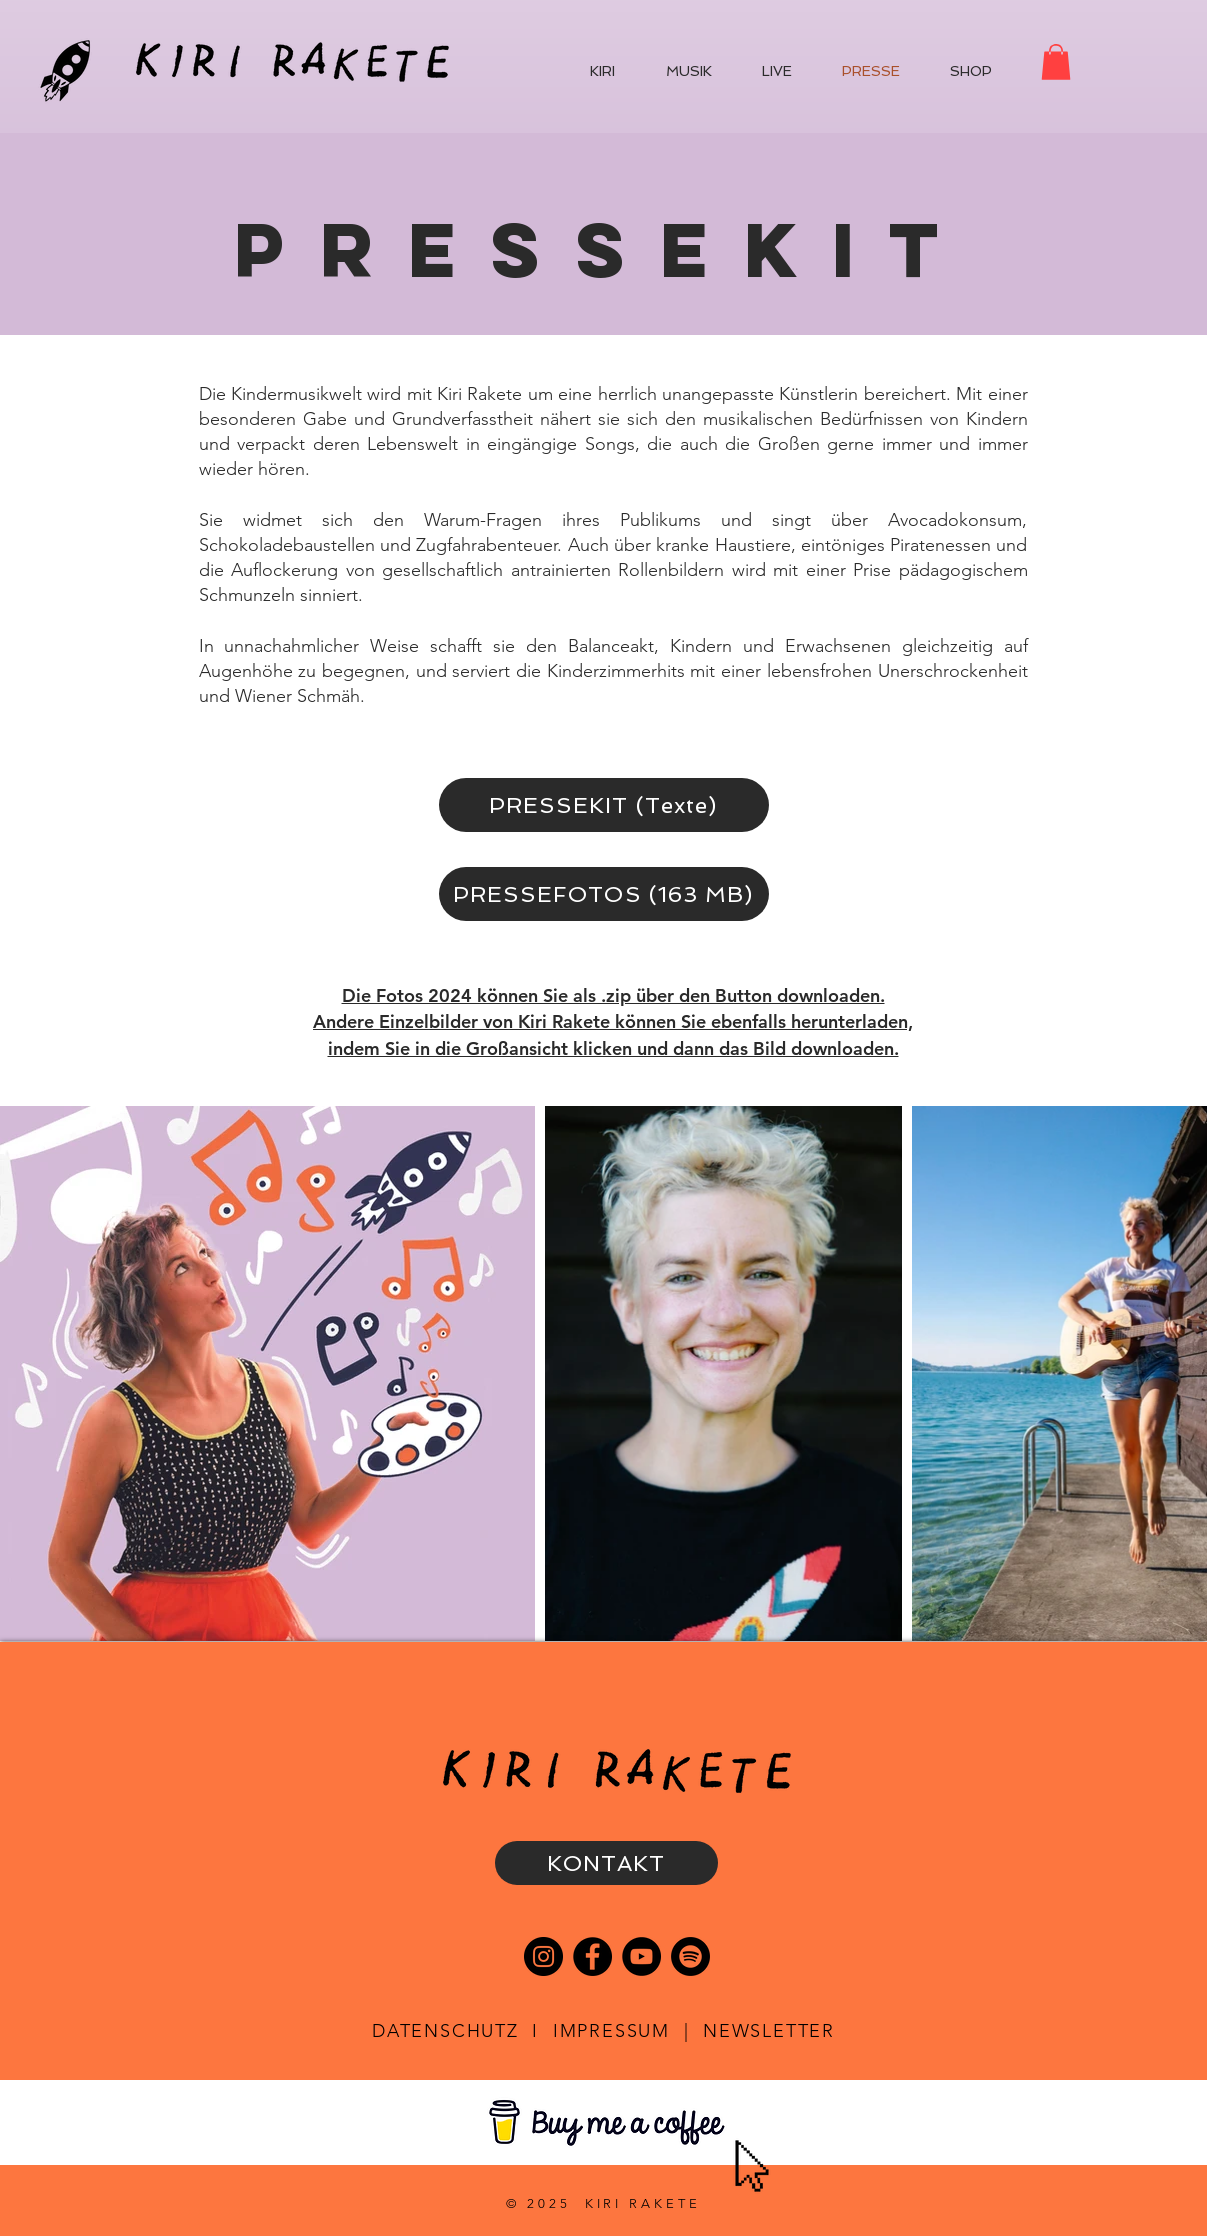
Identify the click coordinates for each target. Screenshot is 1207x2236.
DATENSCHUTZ (445, 2031)
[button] (1056, 62)
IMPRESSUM (611, 2031)
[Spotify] (690, 1956)
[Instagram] (543, 1956)
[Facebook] (592, 1956)
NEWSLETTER (769, 2031)
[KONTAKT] (606, 1863)
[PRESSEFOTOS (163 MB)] (604, 894)
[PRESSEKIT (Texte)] (604, 805)
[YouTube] (641, 1956)
